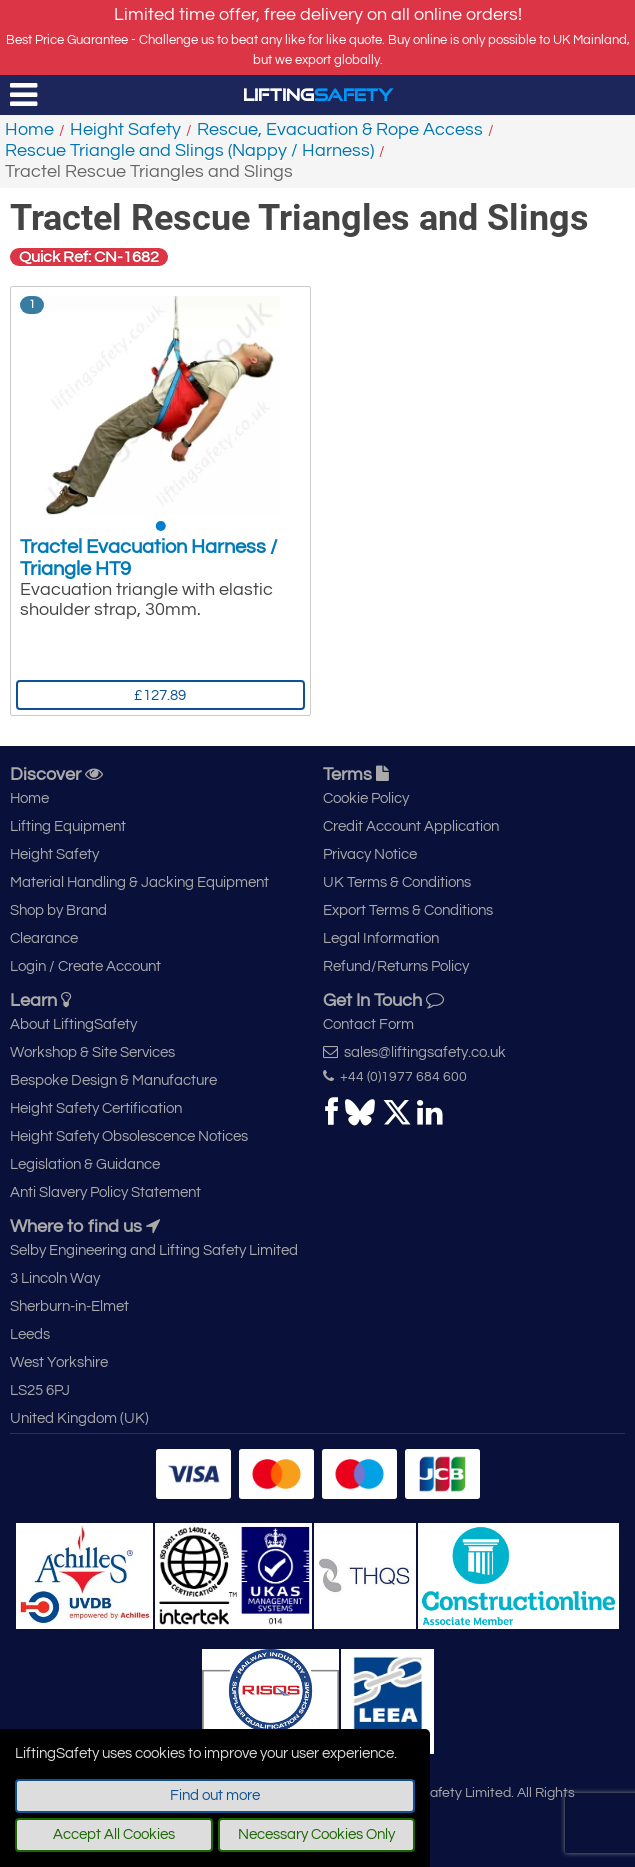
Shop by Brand (58, 910)
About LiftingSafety (73, 1024)
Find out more (215, 1795)
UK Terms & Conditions (397, 882)
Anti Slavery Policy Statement (105, 1192)
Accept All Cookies (114, 1834)
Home (29, 129)
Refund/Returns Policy (396, 966)
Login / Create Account (85, 966)
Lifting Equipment (68, 826)
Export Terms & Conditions (408, 910)
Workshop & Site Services (92, 1052)
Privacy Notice (370, 854)
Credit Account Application (411, 826)
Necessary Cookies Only (316, 1834)
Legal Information (381, 938)
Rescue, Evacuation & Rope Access (340, 129)
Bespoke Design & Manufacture (113, 1080)
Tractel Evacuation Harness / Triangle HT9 (148, 558)
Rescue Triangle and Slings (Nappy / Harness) (189, 150)
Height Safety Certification (96, 1108)
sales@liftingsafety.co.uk (414, 1052)
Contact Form (368, 1024)
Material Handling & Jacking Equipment (139, 882)
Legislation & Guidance (85, 1164)
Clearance (44, 938)
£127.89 (160, 695)
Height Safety (125, 129)
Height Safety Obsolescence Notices (129, 1136)
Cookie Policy (366, 798)
